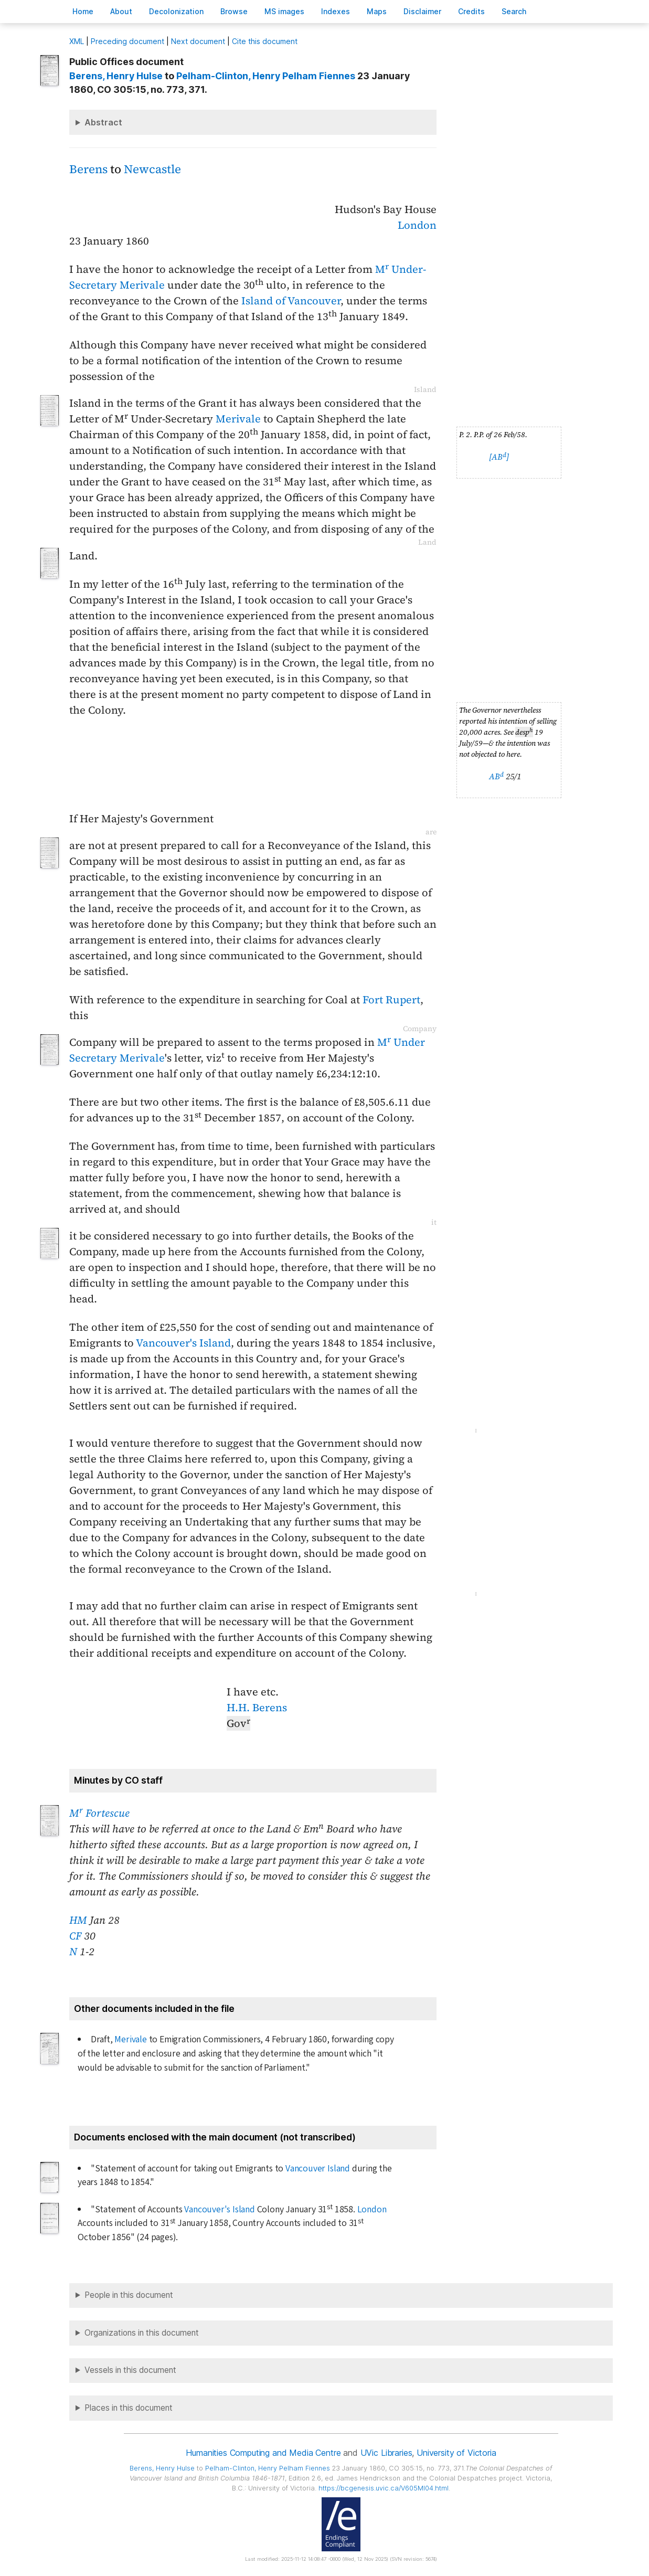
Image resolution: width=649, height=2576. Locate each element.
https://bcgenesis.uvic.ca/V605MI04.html (383, 2488)
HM (78, 1920)
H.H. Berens (257, 1707)
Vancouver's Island (183, 1342)
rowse (234, 11)
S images (284, 11)
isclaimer (422, 11)
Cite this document (264, 41)
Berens (88, 169)
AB (496, 776)
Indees (335, 11)
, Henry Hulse (116, 75)
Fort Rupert (391, 999)
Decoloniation (176, 11)
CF (75, 1935)
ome (82, 11)
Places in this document (128, 2408)
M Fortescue (99, 1813)
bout (121, 11)
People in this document (128, 2295)
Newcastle (152, 169)
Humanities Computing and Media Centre (263, 2452)
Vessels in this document (130, 2370)
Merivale (238, 418)
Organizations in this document (141, 2333)
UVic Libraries (386, 2452)
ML (76, 41)
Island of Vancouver (291, 300)
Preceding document (127, 41)
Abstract (103, 122)
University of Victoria (456, 2452)
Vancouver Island (317, 2168)
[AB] (499, 456)
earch (514, 11)
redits (471, 11)
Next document (198, 41)
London (417, 225)
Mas (377, 11)
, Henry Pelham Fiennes (265, 75)
